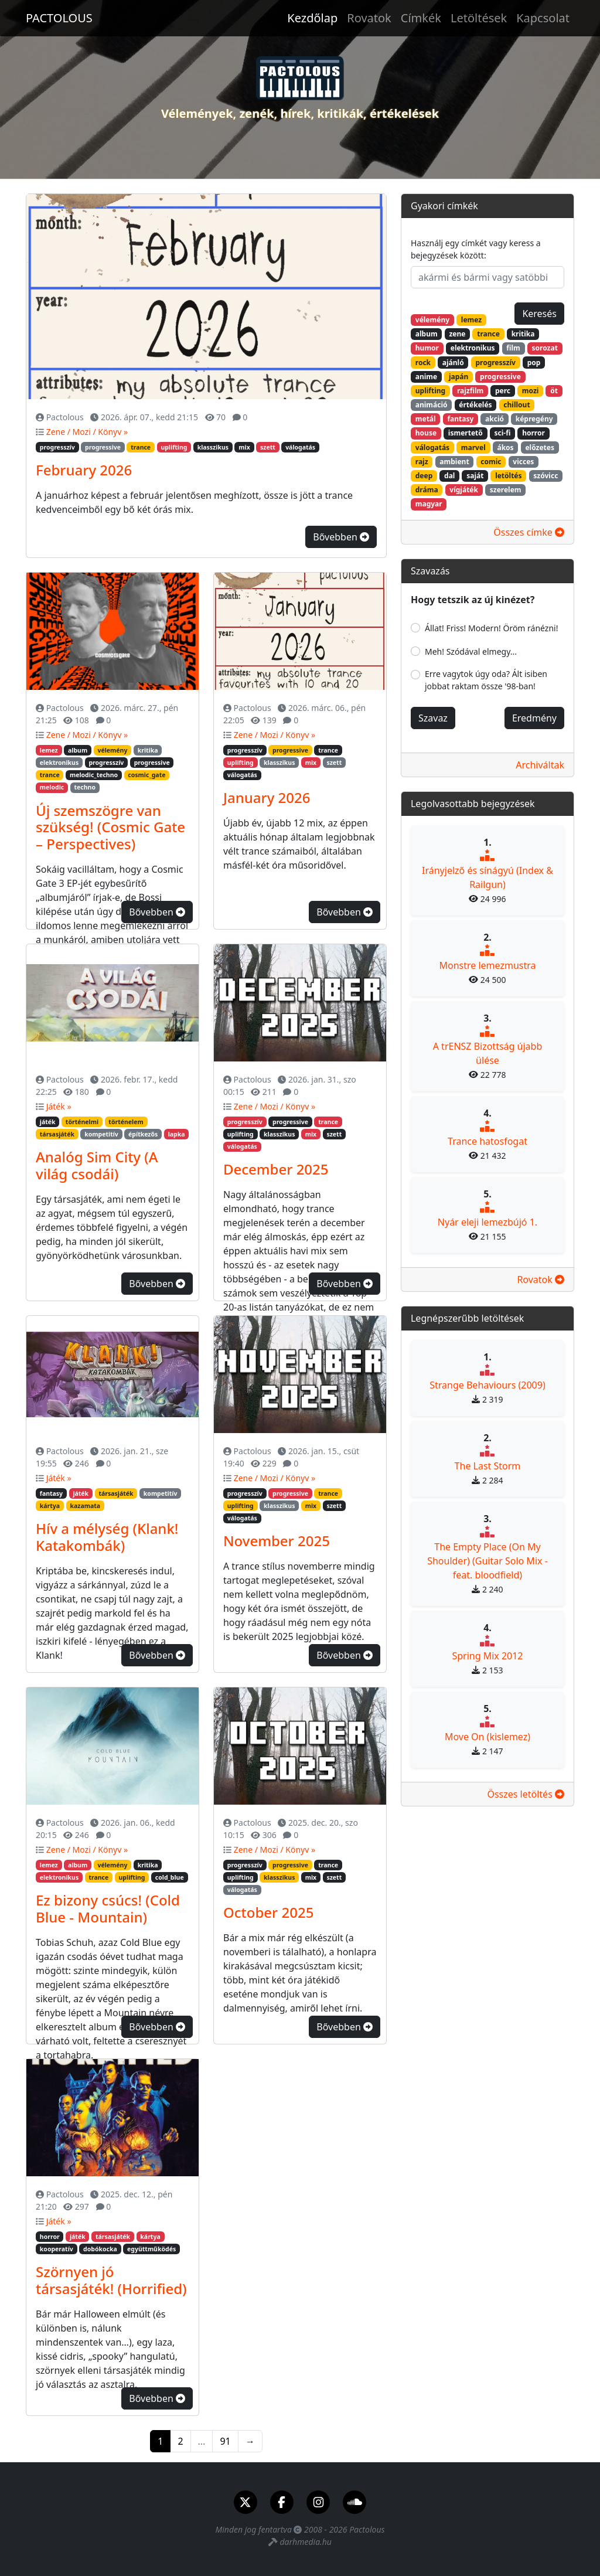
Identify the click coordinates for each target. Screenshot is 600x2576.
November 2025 (276, 1540)
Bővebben (341, 536)
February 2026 (84, 469)
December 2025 (276, 1169)
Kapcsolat (543, 18)
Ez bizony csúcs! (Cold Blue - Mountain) (108, 1908)
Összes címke (528, 532)
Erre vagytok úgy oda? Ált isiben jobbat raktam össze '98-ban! (486, 680)
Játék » (58, 1106)
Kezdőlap (312, 18)
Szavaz (433, 718)
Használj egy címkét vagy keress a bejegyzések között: (476, 249)
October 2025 (268, 1912)
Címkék (421, 18)
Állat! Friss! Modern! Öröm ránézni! (491, 628)
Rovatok (369, 18)
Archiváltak (540, 764)
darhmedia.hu (305, 2541)
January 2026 (267, 797)
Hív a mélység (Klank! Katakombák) (107, 1537)
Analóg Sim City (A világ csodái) (97, 1165)
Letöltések (479, 18)
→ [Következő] (250, 2441)
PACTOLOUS (59, 18)
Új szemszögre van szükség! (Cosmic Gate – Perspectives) (110, 827)
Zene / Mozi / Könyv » (87, 431)
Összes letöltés (525, 1794)
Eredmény (534, 718)
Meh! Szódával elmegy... (471, 651)
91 (225, 2441)
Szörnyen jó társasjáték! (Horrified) (111, 2280)
